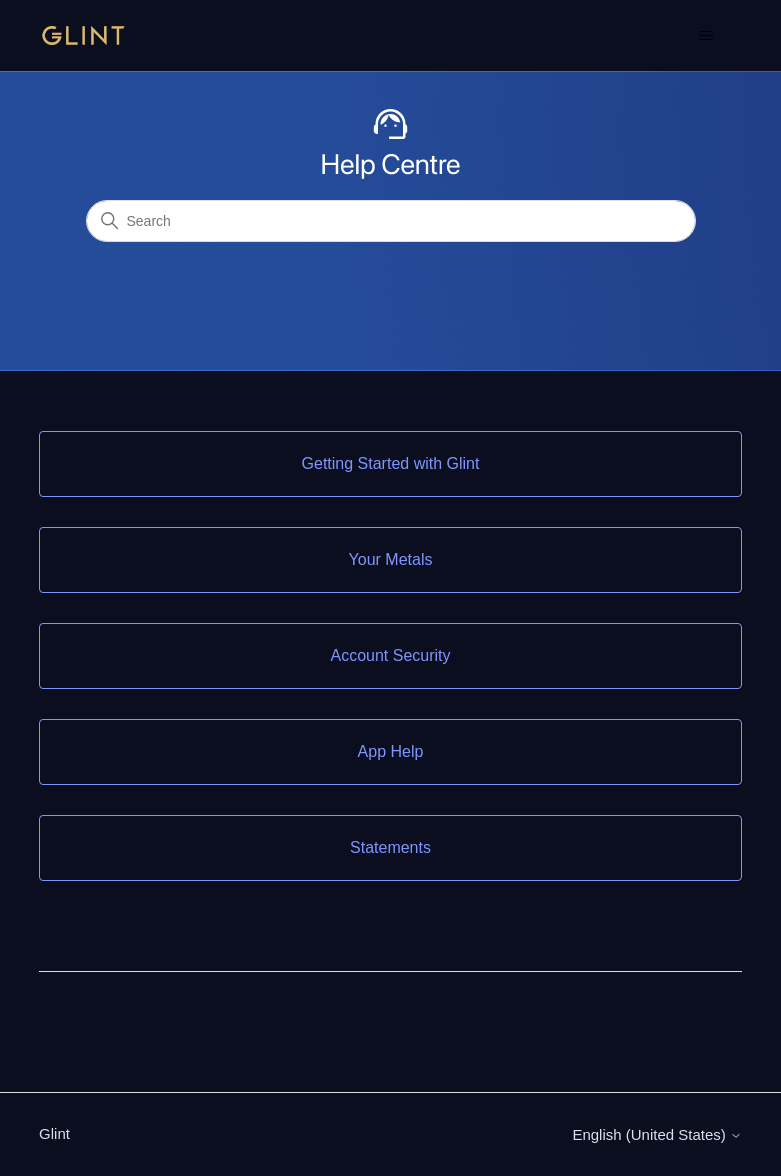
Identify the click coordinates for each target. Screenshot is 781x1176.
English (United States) (657, 1134)
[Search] (391, 221)
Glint (54, 1133)
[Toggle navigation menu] (706, 36)
